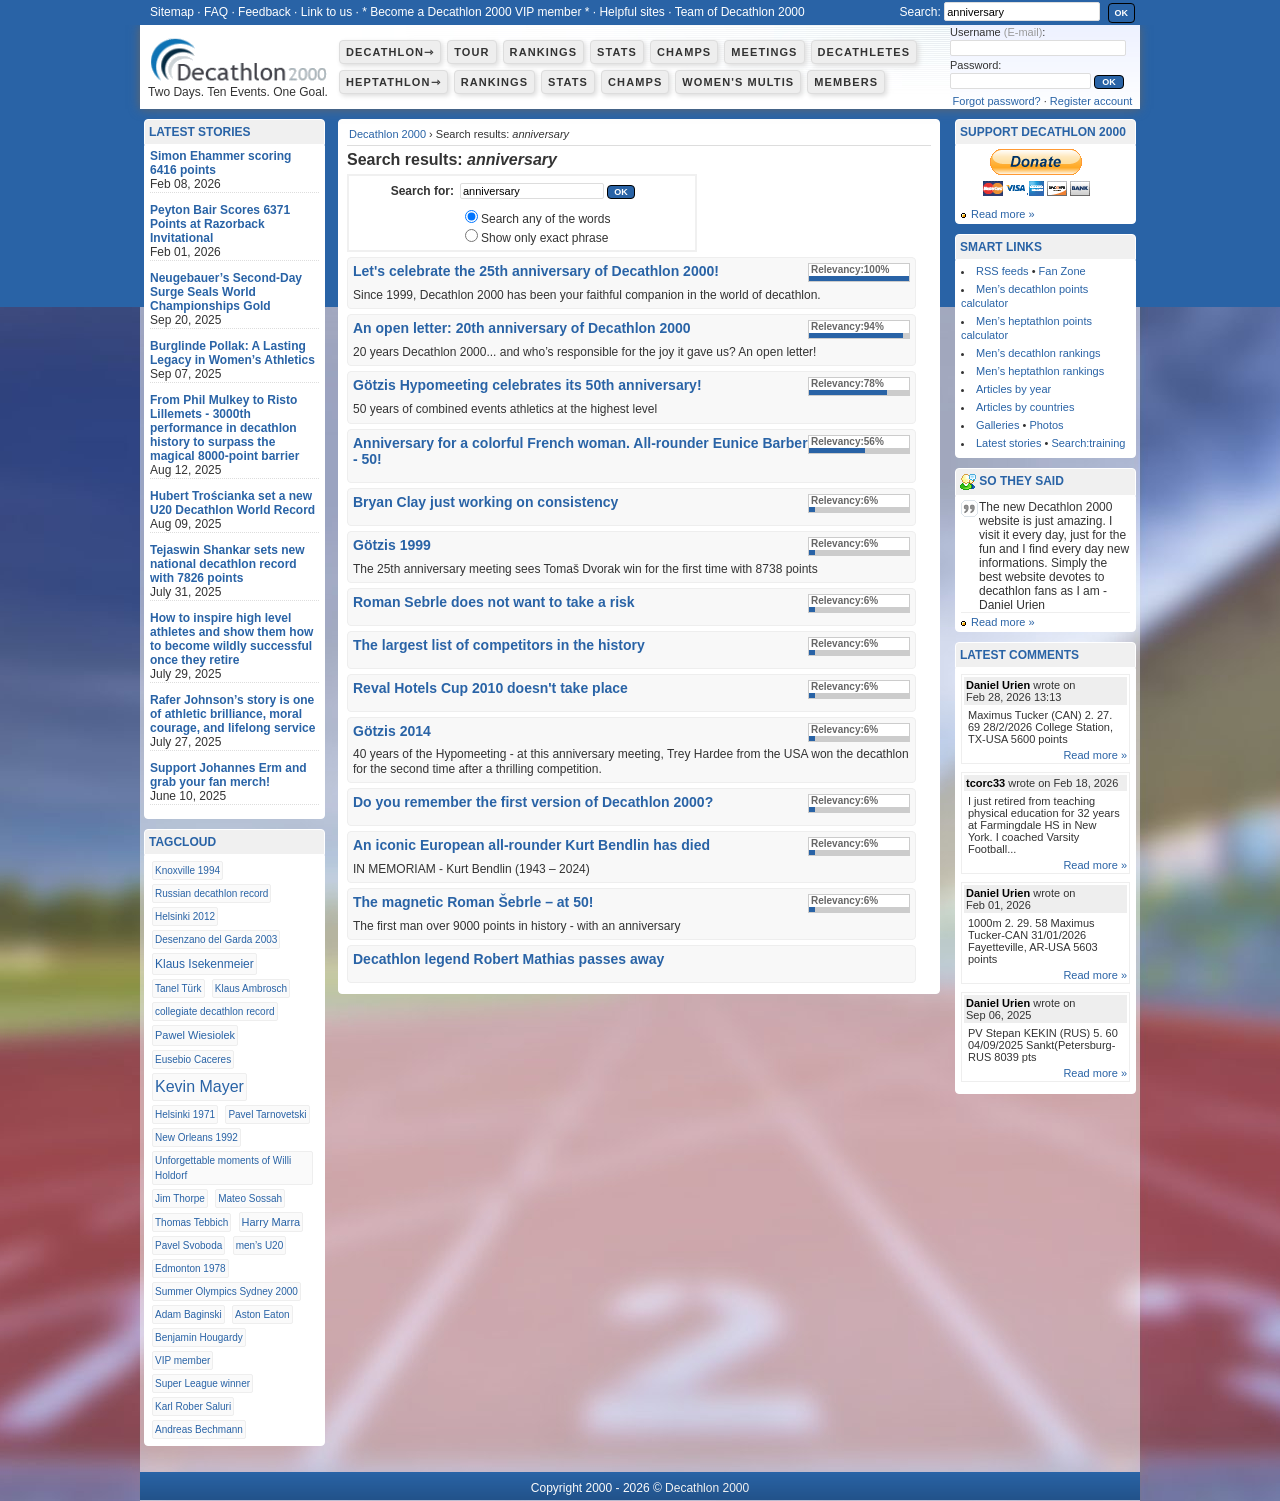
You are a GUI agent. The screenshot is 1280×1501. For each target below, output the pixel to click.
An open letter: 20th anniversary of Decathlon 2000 (522, 328)
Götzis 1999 (392, 545)
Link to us (326, 12)
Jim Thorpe (180, 1198)
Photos (1046, 425)
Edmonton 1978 (190, 1268)
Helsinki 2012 (185, 916)
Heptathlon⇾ (393, 82)
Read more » (1003, 214)
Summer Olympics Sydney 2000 (226, 1291)
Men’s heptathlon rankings (1040, 371)
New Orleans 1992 (196, 1137)
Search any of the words (545, 219)
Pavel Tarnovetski (267, 1114)
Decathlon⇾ (390, 52)
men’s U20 (260, 1245)
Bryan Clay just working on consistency (485, 502)
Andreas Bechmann (199, 1429)
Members (846, 82)
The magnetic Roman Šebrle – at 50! (473, 902)
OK (1122, 13)
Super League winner (202, 1383)
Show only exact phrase (544, 238)
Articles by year (1013, 389)
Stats (617, 52)
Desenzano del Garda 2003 (216, 939)
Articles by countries (1025, 407)
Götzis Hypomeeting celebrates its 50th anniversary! (527, 385)
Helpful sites (631, 12)
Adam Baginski (188, 1314)
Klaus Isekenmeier (204, 964)
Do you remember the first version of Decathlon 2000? (533, 802)
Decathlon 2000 (387, 134)
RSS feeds (1002, 271)
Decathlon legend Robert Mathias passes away (508, 959)
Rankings (543, 52)
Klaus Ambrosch (251, 988)
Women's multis (738, 82)
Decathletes (864, 52)
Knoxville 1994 (187, 870)
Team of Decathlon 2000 (740, 12)
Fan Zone (1062, 271)
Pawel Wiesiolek (195, 1035)
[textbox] (532, 191)
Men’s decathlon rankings (1038, 353)
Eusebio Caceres (193, 1059)
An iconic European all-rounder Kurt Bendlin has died (531, 845)
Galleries (997, 425)
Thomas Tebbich (191, 1222)
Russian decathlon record (211, 893)
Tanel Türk (178, 988)
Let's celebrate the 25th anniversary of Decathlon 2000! (536, 271)
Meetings (764, 52)
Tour (471, 52)
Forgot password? (997, 101)
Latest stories (1008, 443)
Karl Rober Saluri (193, 1406)
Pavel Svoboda (188, 1245)
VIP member (182, 1360)
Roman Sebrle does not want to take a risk (494, 602)
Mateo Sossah (250, 1198)
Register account (1091, 101)
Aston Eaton (262, 1314)
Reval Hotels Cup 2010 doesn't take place (490, 688)
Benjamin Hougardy (199, 1337)
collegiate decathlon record (215, 1011)
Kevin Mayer (199, 1086)
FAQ (216, 12)
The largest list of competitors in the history (499, 645)
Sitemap (172, 12)
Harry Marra (271, 1222)
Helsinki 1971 (185, 1114)
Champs (684, 52)
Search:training (1088, 443)
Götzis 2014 (392, 731)
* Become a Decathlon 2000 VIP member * (475, 12)
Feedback (264, 12)
